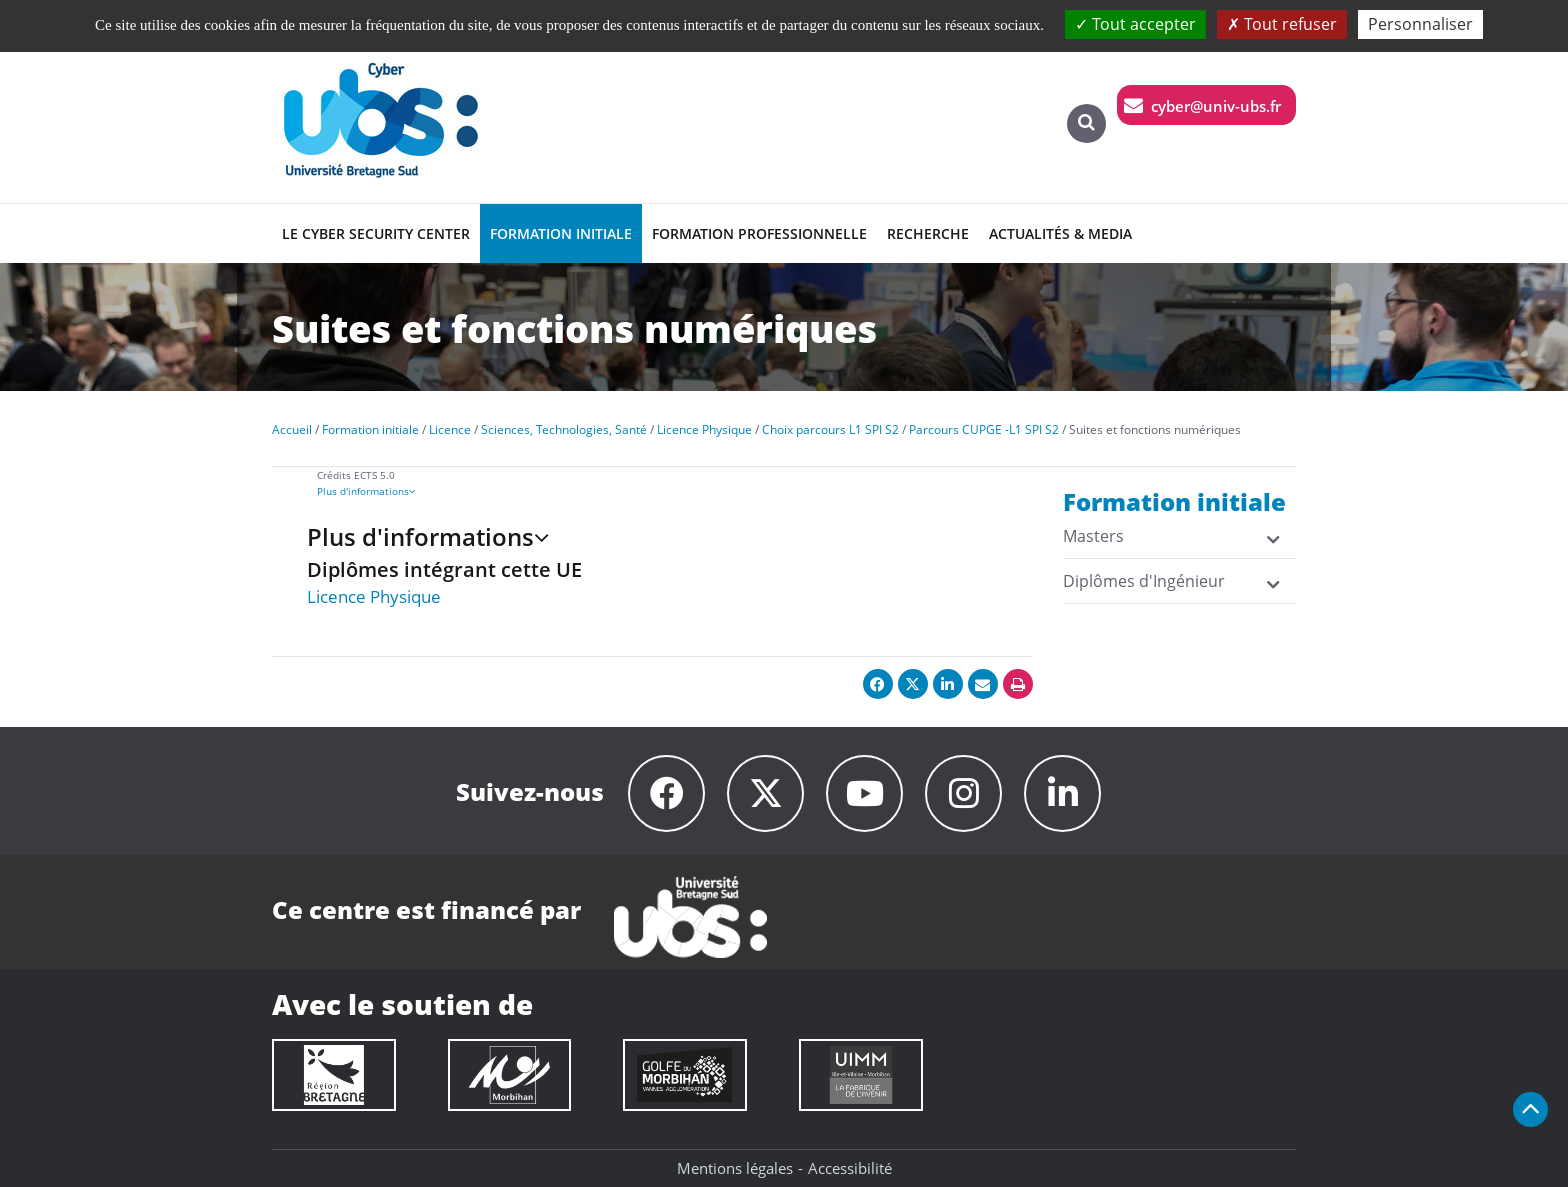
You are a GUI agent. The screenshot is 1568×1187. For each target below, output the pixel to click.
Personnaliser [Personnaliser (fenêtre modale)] (1420, 24)
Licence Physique (374, 596)
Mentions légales (735, 1168)
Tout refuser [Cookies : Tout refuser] (1282, 24)
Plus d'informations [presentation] (366, 491)
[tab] (692, 491)
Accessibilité (850, 1168)
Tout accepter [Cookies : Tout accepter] (1135, 24)
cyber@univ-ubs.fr (1216, 106)
